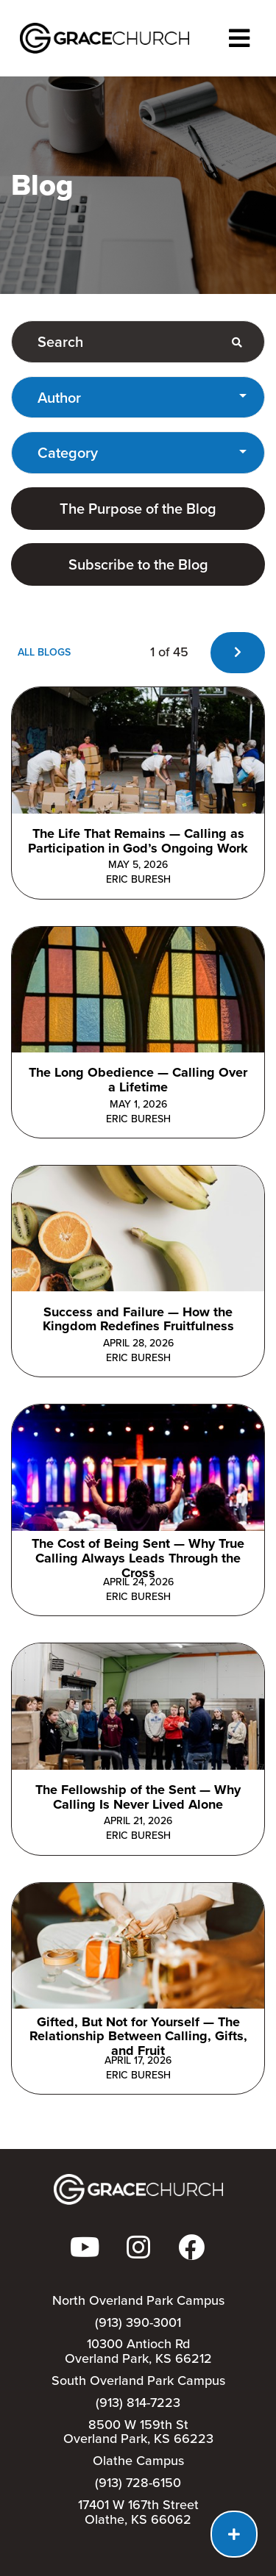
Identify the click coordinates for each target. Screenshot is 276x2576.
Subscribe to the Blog (138, 564)
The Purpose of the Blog (138, 509)
